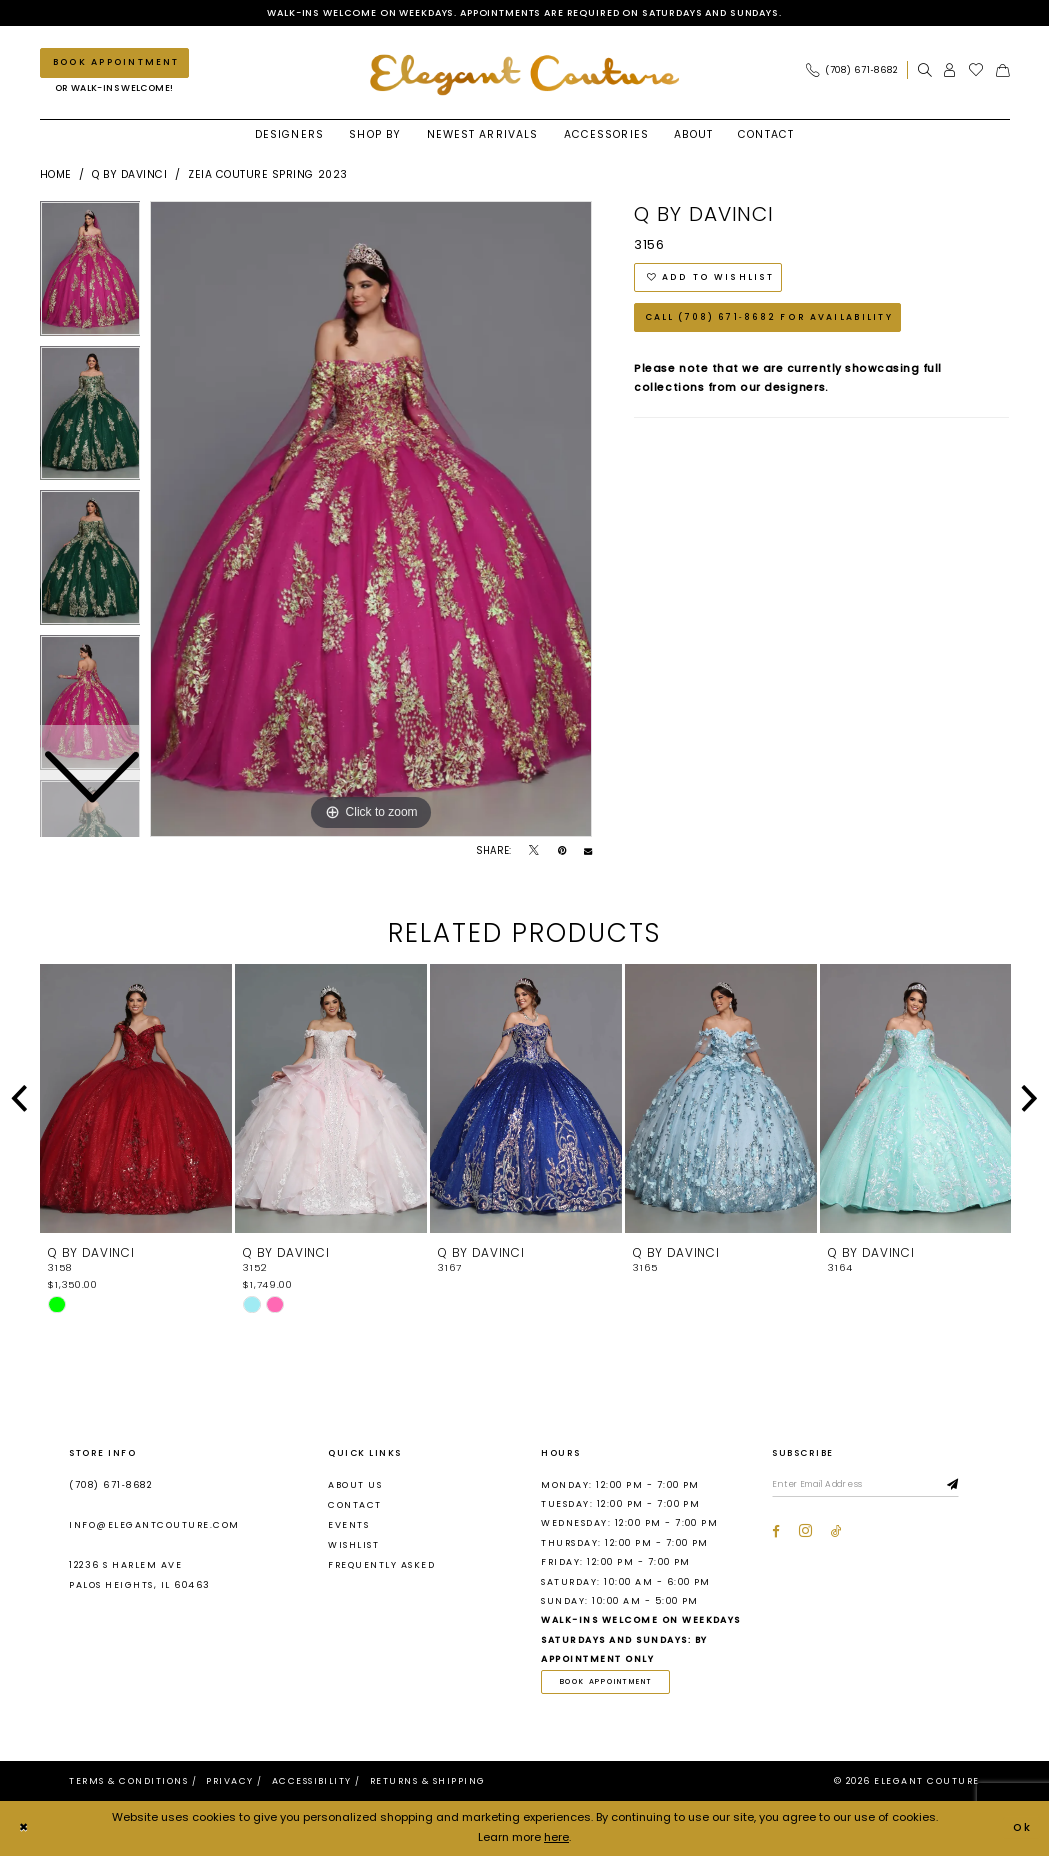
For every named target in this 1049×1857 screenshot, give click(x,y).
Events (348, 1526)
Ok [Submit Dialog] (1022, 1829)
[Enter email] (869, 1486)
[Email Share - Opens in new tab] (588, 852)
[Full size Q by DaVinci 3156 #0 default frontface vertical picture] (371, 520)
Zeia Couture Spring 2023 (268, 175)
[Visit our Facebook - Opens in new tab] (776, 1532)
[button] (950, 70)
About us (355, 1485)
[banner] (525, 75)
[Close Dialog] (24, 1830)
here (556, 1839)
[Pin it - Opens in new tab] (562, 852)
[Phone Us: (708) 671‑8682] (851, 70)
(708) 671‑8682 (110, 1485)
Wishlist (353, 1546)
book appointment (609, 1682)
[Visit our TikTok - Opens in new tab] (836, 1532)
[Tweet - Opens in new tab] (534, 852)
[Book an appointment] (114, 63)
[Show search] (925, 70)
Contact (354, 1505)
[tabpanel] (371, 520)
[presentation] (136, 1100)
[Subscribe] (962, 1486)
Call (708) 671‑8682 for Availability (769, 321)
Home (56, 175)
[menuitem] (856, 70)
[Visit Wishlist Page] (976, 70)
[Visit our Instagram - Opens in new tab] (805, 1532)
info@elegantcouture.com (154, 1526)
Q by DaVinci (129, 175)
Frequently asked (381, 1566)
